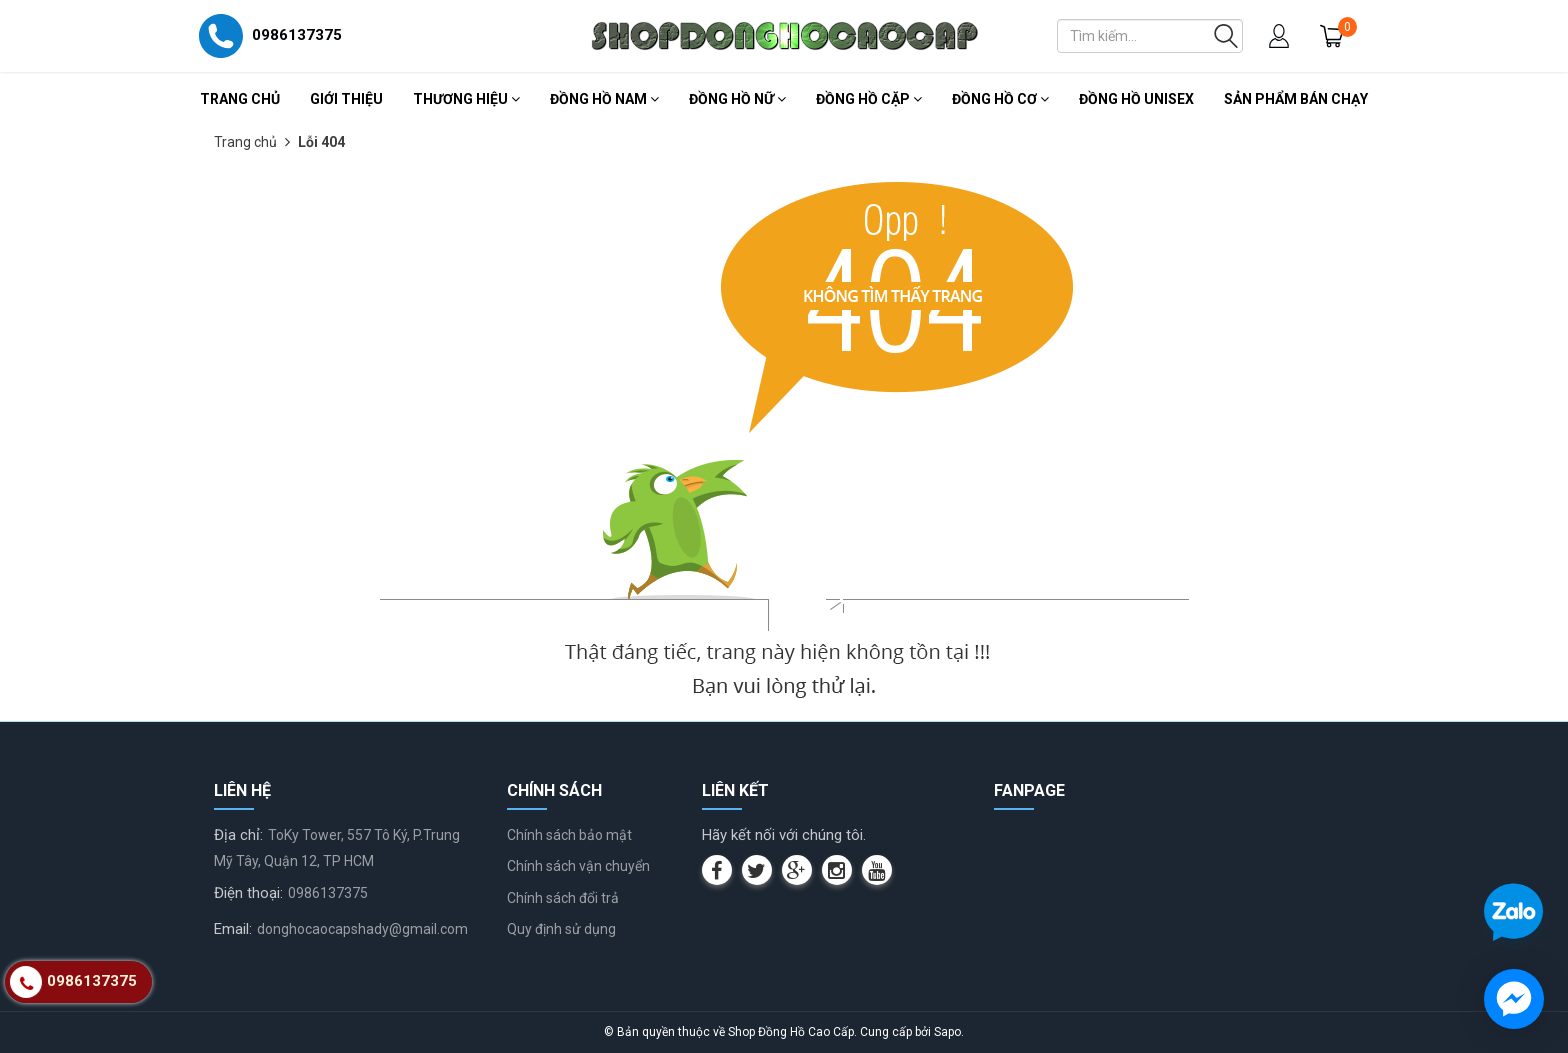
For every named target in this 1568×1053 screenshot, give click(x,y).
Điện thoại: (248, 893)
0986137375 (328, 893)
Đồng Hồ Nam (604, 99)
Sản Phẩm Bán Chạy (1296, 99)
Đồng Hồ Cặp (869, 99)
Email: (233, 929)
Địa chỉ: (238, 835)
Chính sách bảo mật (569, 835)
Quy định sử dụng (561, 929)
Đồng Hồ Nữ (737, 99)
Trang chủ (240, 99)
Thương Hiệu (466, 99)
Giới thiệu (346, 99)
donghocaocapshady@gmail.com (362, 929)
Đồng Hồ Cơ (1000, 99)
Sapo (947, 1032)
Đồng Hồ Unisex (1136, 99)
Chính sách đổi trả (563, 898)
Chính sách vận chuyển (578, 866)
